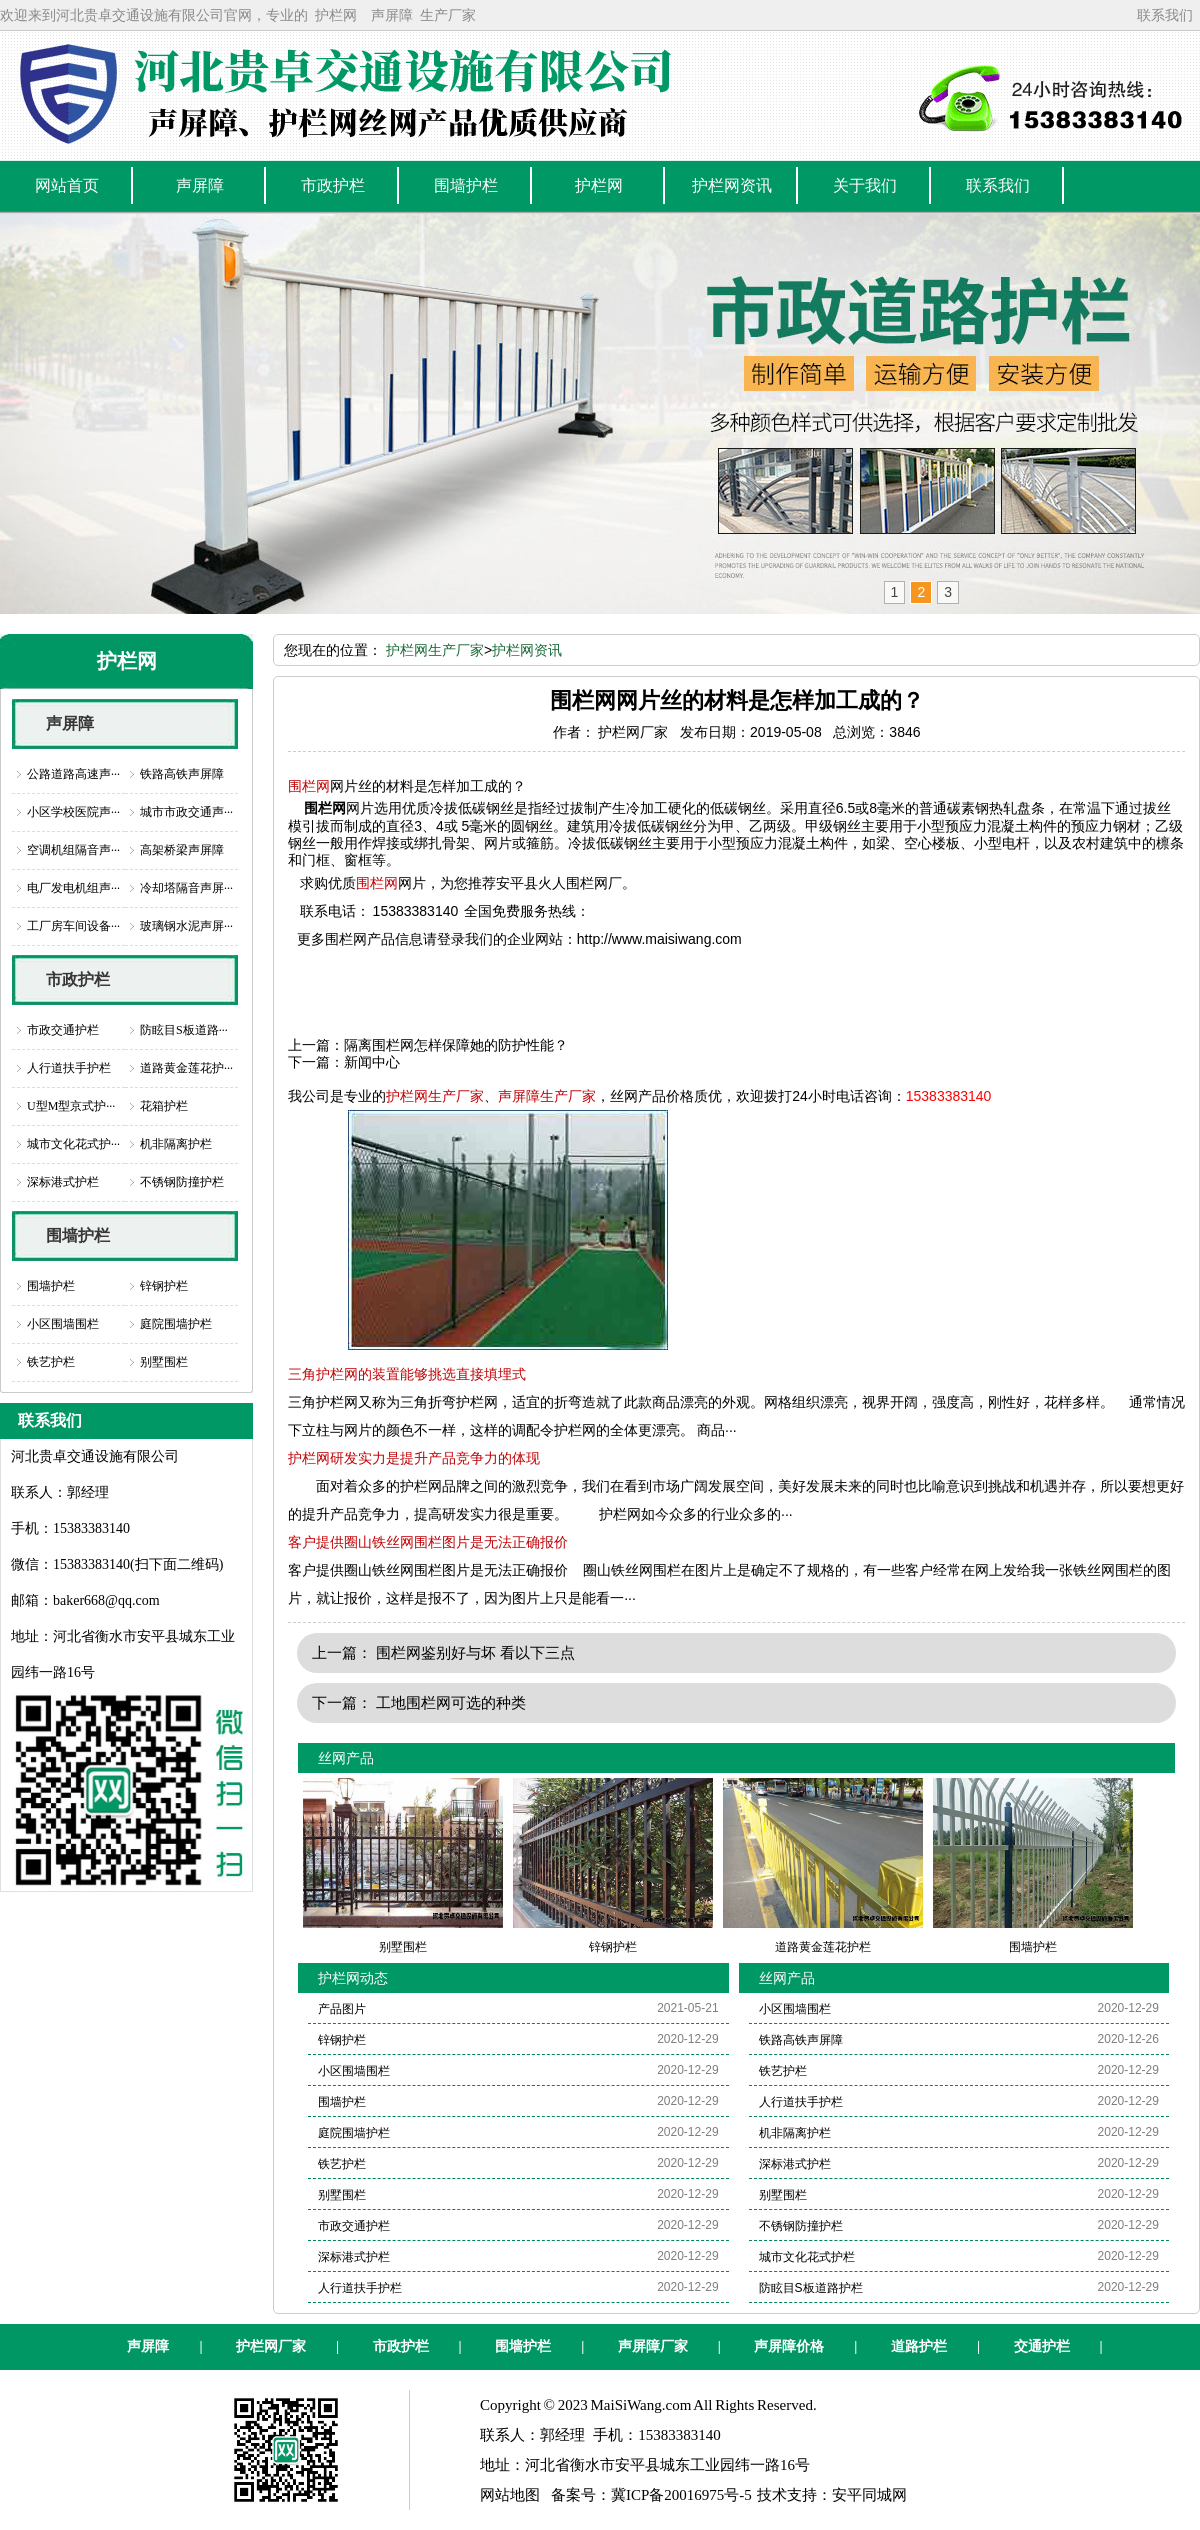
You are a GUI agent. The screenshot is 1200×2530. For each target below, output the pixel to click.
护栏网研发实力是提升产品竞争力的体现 (414, 1458)
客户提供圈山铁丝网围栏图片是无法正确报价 (428, 1542)
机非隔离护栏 (176, 1144)
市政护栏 (78, 979)
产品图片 (342, 2009)
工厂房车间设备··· (73, 926)
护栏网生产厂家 (435, 650)
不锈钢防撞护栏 (182, 1182)
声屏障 (392, 15)
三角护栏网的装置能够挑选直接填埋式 (407, 1374)
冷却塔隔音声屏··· (186, 888)
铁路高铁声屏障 (182, 774)
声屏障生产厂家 (547, 1096)
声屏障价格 (789, 2346)
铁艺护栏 (51, 1362)
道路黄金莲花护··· (186, 1068)
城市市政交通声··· (186, 812)
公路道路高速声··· (73, 774)
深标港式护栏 (63, 1182)
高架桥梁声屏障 (182, 850)
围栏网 (309, 786)
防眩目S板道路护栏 (811, 2288)
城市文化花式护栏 (807, 2257)
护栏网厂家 (271, 2346)
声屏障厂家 (653, 2346)
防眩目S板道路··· (184, 1030)
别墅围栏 (164, 1362)
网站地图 (510, 2495)
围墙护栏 (78, 1235)
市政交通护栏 (63, 1030)
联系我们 (1165, 15)
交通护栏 (1042, 2346)
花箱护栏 (164, 1106)
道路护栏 (919, 2346)
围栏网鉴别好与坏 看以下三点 (475, 1652)
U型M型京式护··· (71, 1106)
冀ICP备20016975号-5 (681, 2495)
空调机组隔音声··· (73, 850)
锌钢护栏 (164, 1286)
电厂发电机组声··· (73, 888)
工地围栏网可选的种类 (451, 1702)
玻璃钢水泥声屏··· (186, 926)
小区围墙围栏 (63, 1324)
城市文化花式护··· (73, 1144)
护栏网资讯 (527, 650)
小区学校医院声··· (73, 812)
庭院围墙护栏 (176, 1324)
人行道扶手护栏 (69, 1068)
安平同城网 (869, 2495)
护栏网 (336, 15)
